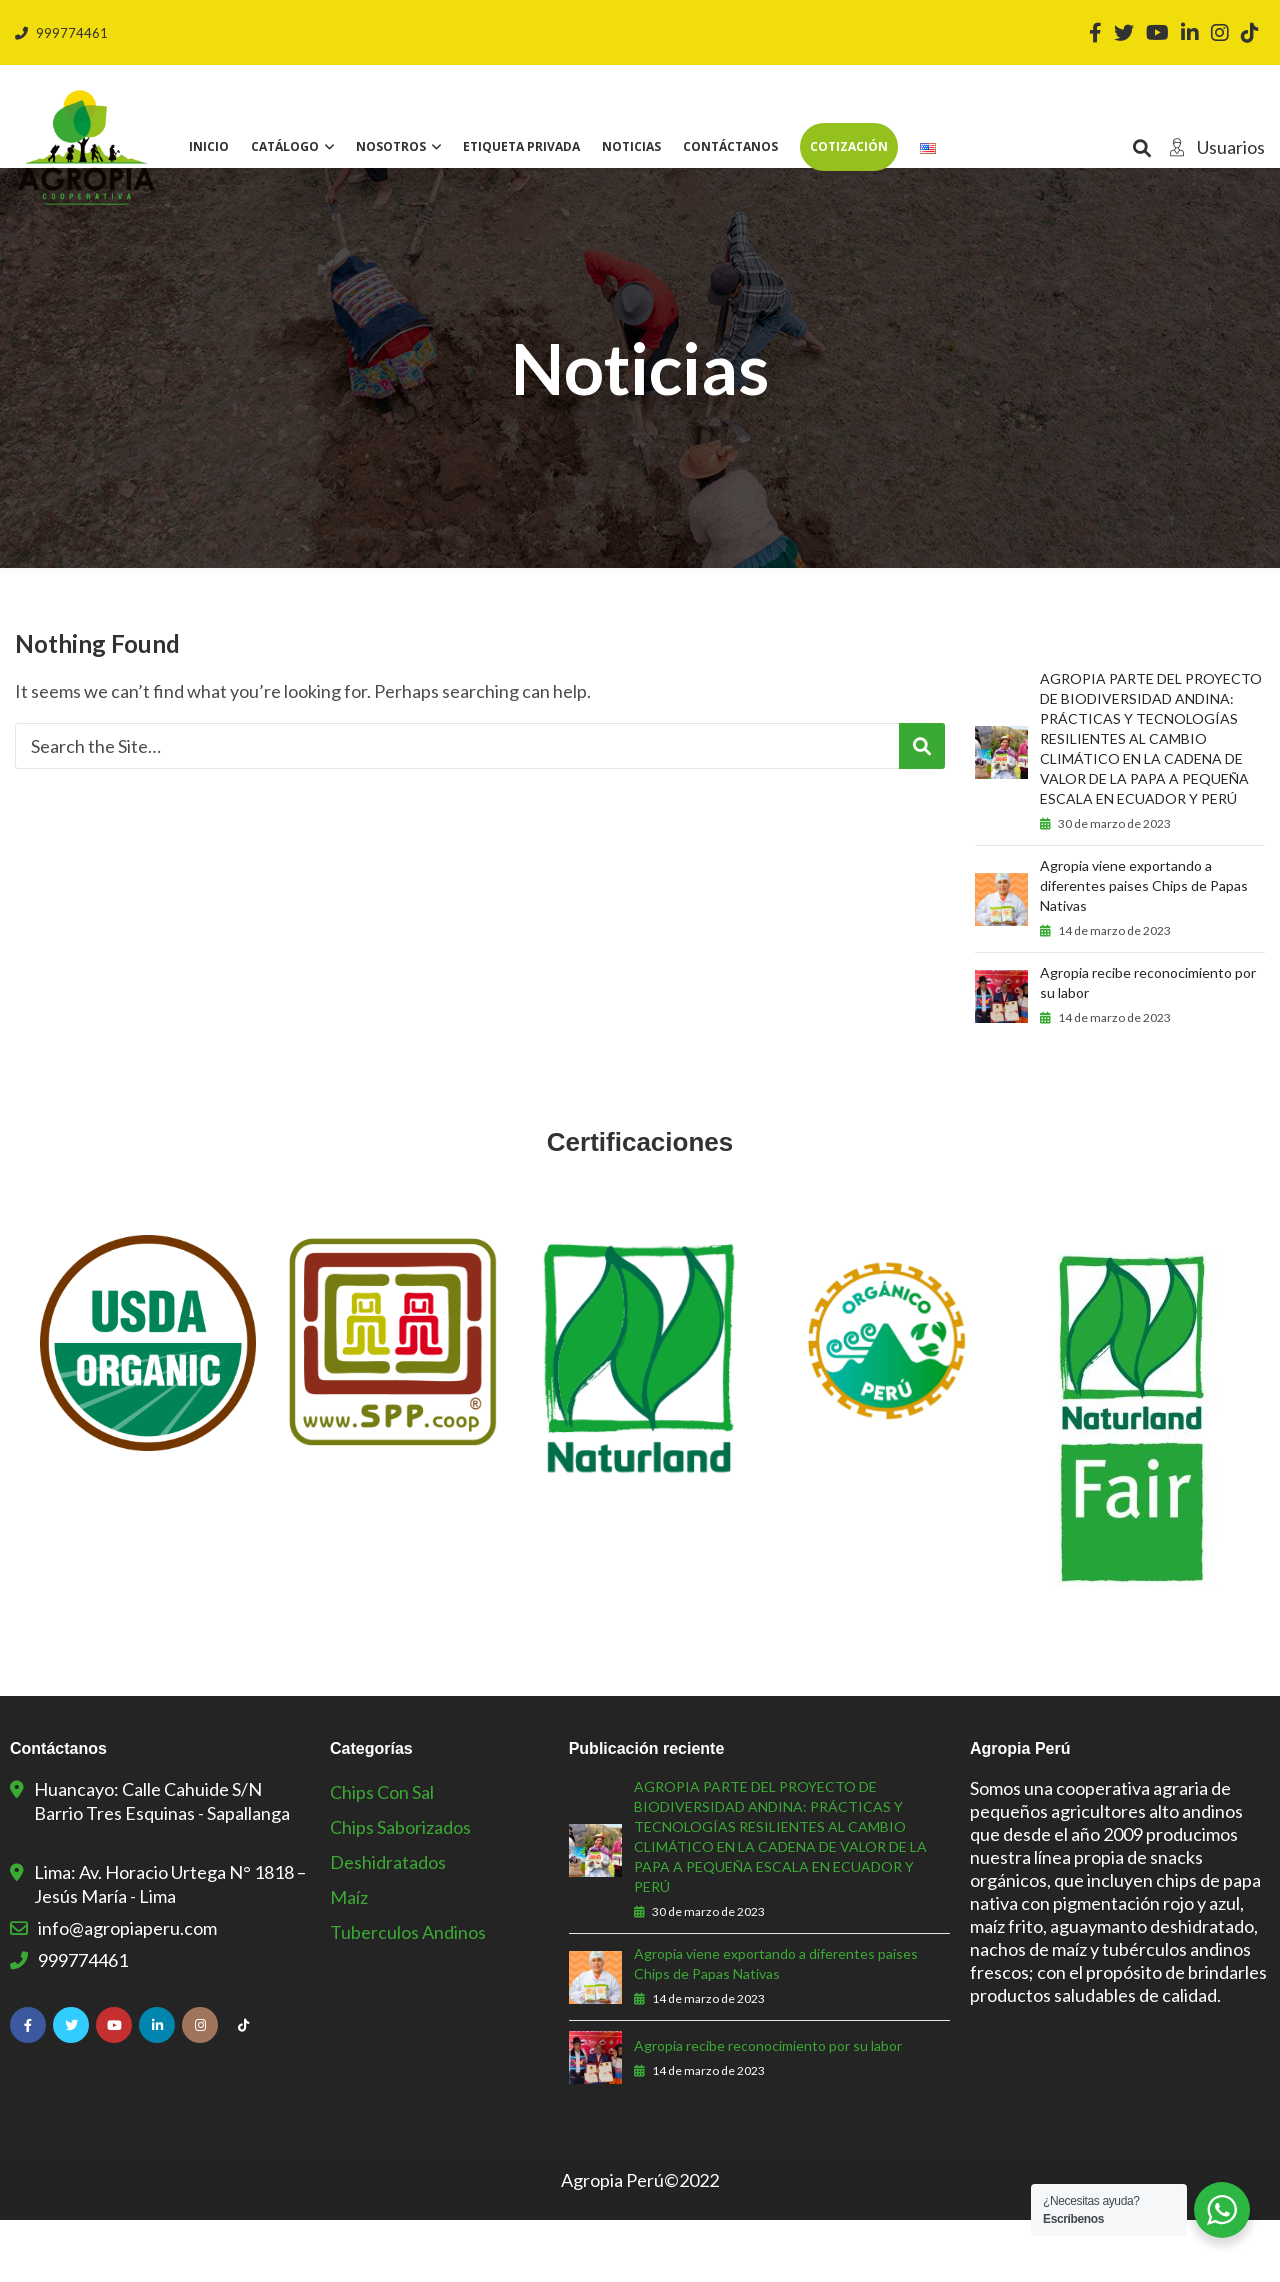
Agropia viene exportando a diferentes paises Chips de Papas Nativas (1144, 947)
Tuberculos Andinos (408, 1994)
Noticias (631, 146)
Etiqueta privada (521, 146)
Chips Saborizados (400, 1889)
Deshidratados (388, 1924)
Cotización (849, 146)
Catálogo (285, 146)
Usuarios (1212, 147)
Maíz (349, 1959)
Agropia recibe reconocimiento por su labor (1148, 1044)
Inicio (209, 146)
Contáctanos (730, 146)
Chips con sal (382, 1854)
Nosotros (391, 146)
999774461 (61, 33)
